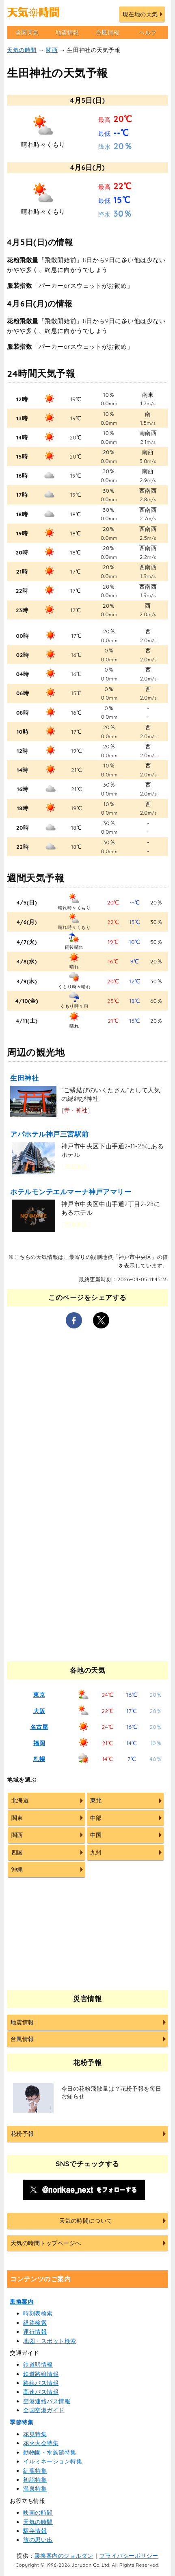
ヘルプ (148, 32)
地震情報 (67, 32)
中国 (96, 1835)
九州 (96, 1852)
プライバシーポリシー (128, 2555)
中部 (96, 1818)
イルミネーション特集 (52, 2461)
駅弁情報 (35, 2531)
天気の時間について (85, 2220)
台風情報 (107, 32)
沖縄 (17, 1869)
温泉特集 (35, 2488)
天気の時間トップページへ (46, 2243)
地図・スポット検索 (49, 2341)
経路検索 (35, 2322)
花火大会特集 (40, 2443)
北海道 (20, 1800)
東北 (96, 1800)
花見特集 (35, 2434)
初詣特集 (35, 2479)
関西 (52, 50)
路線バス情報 (40, 2383)
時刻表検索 (38, 2313)
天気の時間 (22, 50)
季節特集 (21, 2422)
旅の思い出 (38, 2539)
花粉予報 (22, 2133)
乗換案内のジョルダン (64, 2555)
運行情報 (35, 2331)
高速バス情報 (40, 2392)
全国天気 (27, 32)
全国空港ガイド (44, 2410)
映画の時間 (38, 2512)
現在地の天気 (140, 14)
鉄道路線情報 (40, 2374)
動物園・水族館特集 (49, 2452)
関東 (17, 1818)
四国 (17, 1852)
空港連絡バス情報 (46, 2401)
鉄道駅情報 (38, 2364)
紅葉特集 (35, 2470)
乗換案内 (21, 2301)
